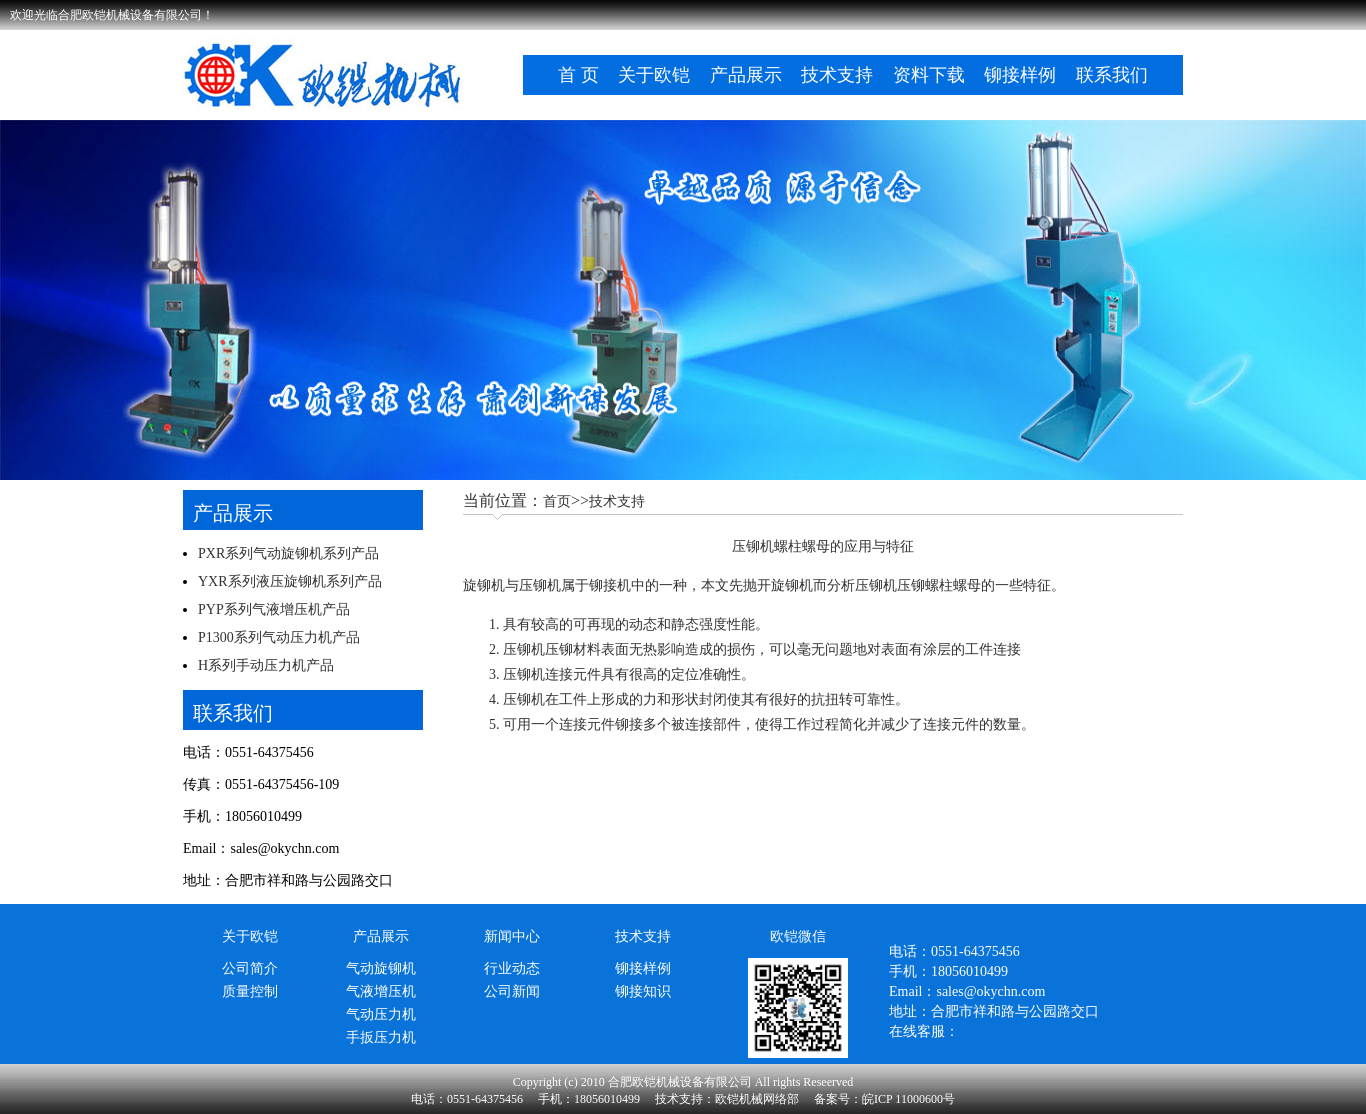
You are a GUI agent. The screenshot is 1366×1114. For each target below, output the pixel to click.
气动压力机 (381, 1014)
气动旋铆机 (381, 968)
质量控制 (250, 991)
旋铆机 (484, 585)
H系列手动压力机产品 (266, 665)
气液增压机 (381, 991)
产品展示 (746, 75)
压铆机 (524, 649)
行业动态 (512, 968)
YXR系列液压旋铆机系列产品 (290, 581)
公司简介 (250, 968)
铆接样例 (1020, 75)
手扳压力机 (381, 1037)
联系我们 (1112, 75)
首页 (557, 501)
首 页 (578, 75)
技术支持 (837, 75)
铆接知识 (643, 991)
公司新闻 (512, 991)
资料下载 (929, 75)
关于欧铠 (654, 75)
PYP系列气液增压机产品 (274, 609)
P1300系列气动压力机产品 (279, 637)
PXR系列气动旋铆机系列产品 (288, 553)
